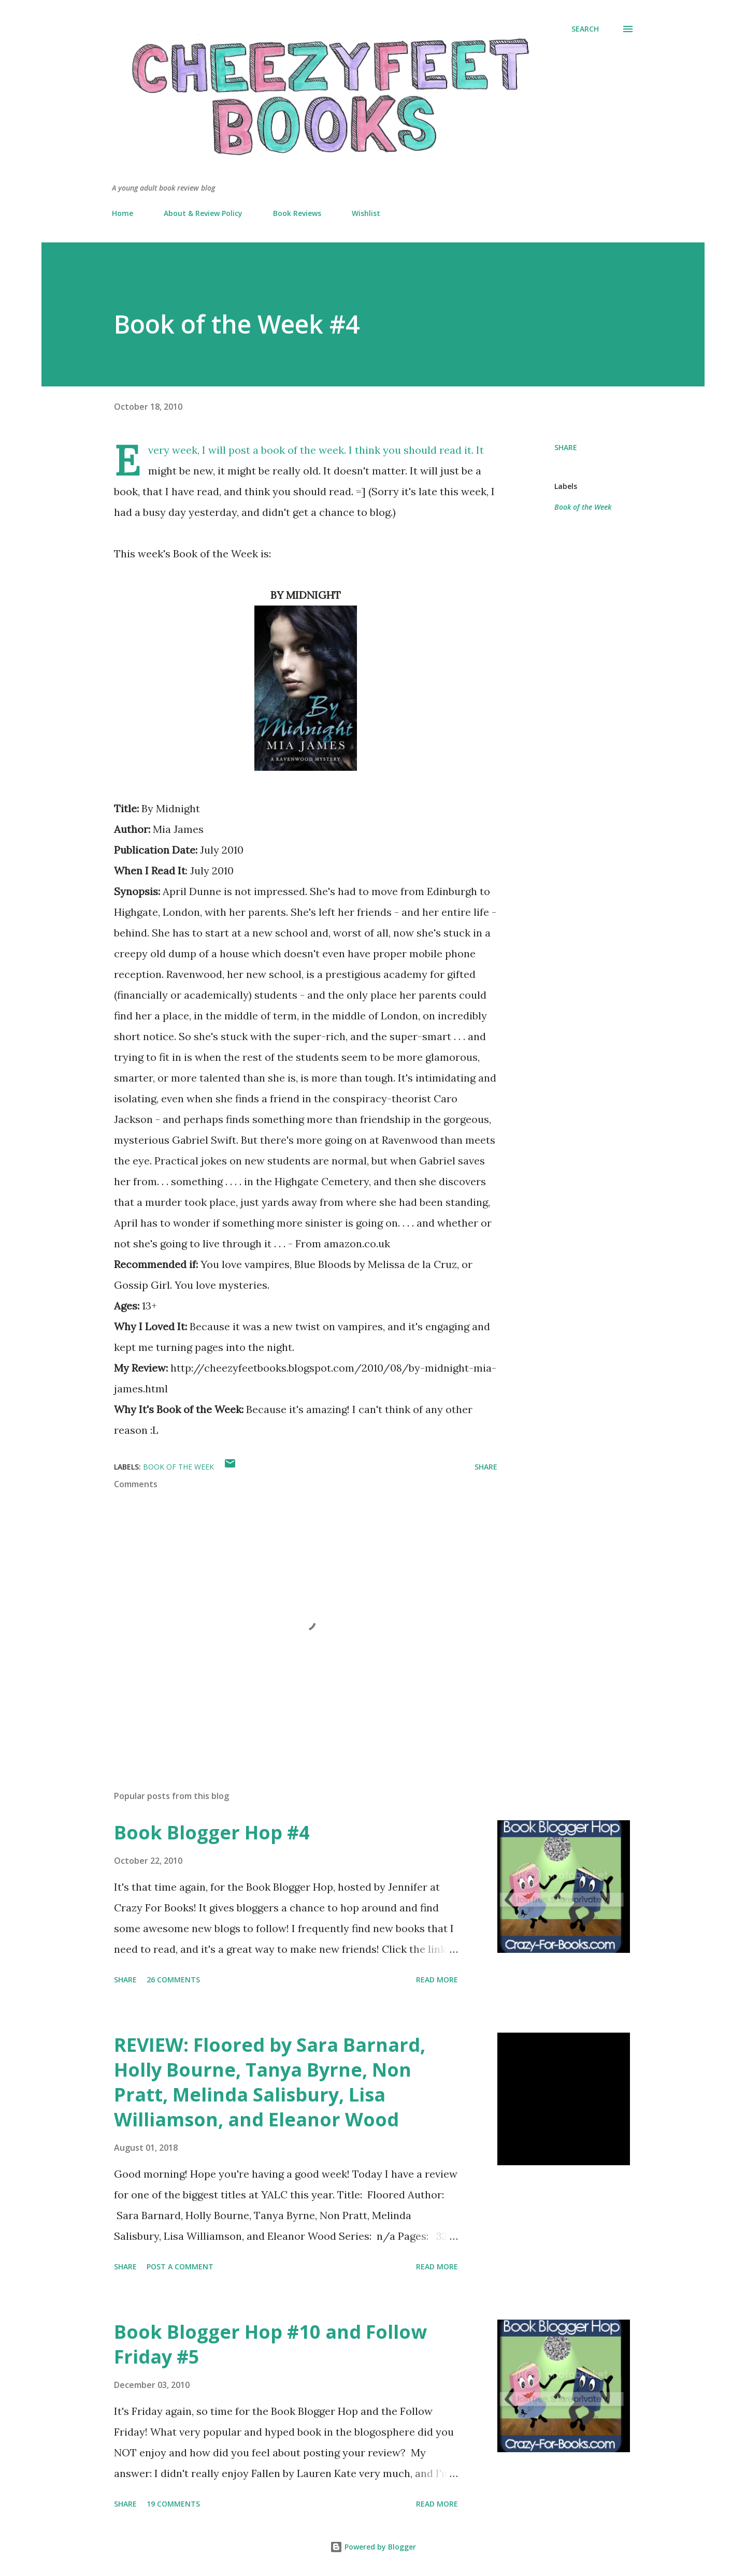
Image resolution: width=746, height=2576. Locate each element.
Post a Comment (180, 2266)
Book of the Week (582, 507)
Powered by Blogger (373, 2547)
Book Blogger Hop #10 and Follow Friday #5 (270, 2344)
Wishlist (366, 213)
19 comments (173, 2504)
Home (122, 213)
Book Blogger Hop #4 (212, 1832)
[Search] (585, 29)
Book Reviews (297, 213)
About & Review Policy (203, 213)
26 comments (173, 1979)
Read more (437, 1979)
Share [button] (565, 447)
